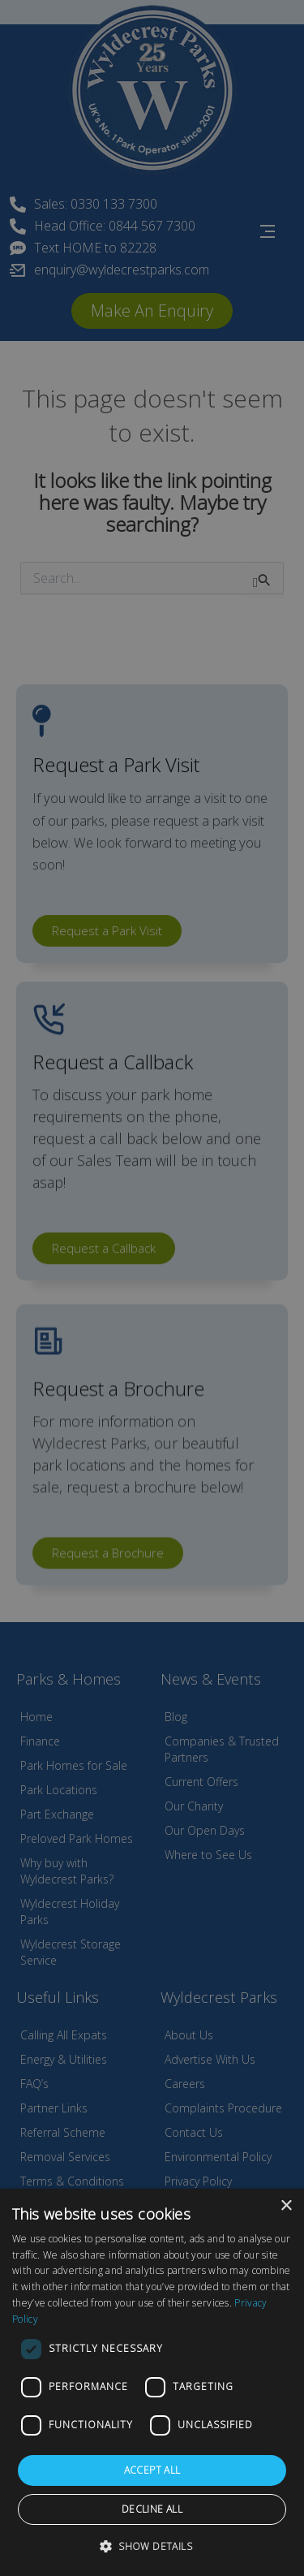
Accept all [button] (152, 2470)
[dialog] (152, 2382)
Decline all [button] (152, 2509)
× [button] (286, 2206)
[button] (152, 2546)
